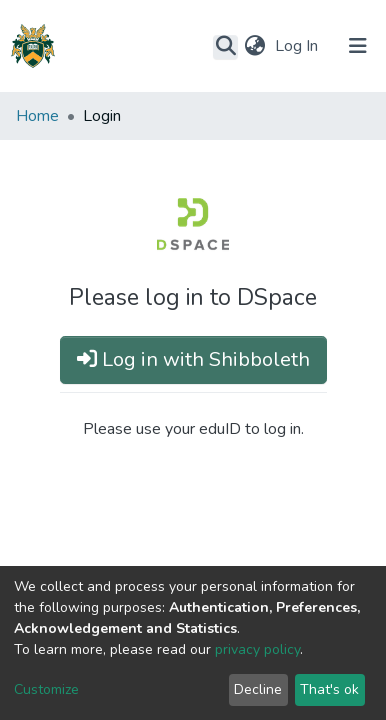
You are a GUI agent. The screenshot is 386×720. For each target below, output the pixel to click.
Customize (46, 689)
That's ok (329, 689)
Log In (298, 46)
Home (37, 116)
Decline (258, 689)
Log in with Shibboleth (193, 359)
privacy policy (257, 649)
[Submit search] (225, 47)
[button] (254, 46)
